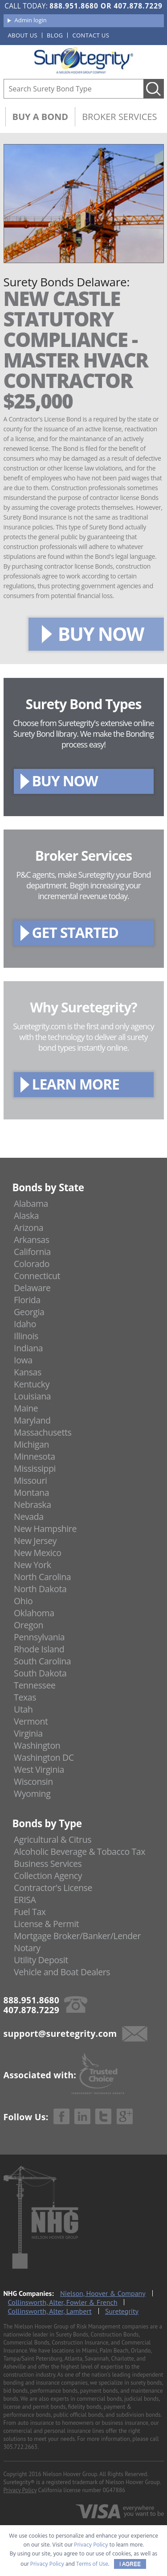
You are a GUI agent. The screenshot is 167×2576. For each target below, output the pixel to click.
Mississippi (35, 1468)
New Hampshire (45, 1529)
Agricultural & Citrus (52, 1839)
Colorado (31, 1264)
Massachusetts (42, 1432)
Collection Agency (48, 1876)
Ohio (23, 1601)
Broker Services (119, 117)
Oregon (28, 1625)
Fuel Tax (30, 1912)
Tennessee (34, 1685)
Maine (26, 1408)
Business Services (47, 1864)
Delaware (32, 1288)
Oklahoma (34, 1613)
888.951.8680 (73, 6)
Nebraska (32, 1505)
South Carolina (42, 1661)
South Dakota (40, 1673)
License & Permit (46, 1924)
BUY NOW (101, 633)
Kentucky (31, 1384)
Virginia (28, 1733)
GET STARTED (75, 932)
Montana (31, 1492)
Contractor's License (53, 1888)
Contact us (90, 35)
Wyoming (32, 1794)
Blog (55, 35)
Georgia (29, 1312)
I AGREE (130, 2564)
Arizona (28, 1228)
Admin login (31, 20)
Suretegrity (121, 2311)
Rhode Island (39, 1649)
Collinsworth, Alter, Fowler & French (63, 2302)
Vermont (31, 1721)
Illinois (26, 1336)
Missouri (30, 1480)
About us (23, 35)
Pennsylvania (39, 1637)
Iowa (23, 1360)
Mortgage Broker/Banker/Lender (77, 1936)
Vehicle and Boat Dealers (62, 1972)
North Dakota (40, 1589)
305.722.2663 (20, 2447)
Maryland (32, 1420)
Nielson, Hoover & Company (103, 2293)
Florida (27, 1300)
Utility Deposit (41, 1960)
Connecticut (37, 1276)
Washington (37, 1745)
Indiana (28, 1348)
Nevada (29, 1517)
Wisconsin (33, 1781)
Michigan (31, 1444)
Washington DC (44, 1757)
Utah (23, 1709)
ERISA (25, 1900)
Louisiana (32, 1396)
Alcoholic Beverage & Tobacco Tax (79, 1851)
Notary (27, 1948)
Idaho (25, 1324)
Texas (25, 1697)
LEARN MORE (75, 1084)
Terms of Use (92, 2564)
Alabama (31, 1203)
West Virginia (39, 1769)
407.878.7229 (138, 6)
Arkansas (31, 1240)
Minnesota (34, 1456)
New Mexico (37, 1553)
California (32, 1252)
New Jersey (35, 1541)
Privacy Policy (20, 2490)
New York (32, 1565)
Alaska (26, 1216)
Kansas (27, 1372)
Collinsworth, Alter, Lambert (50, 2311)
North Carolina (42, 1577)
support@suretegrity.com (60, 2033)
